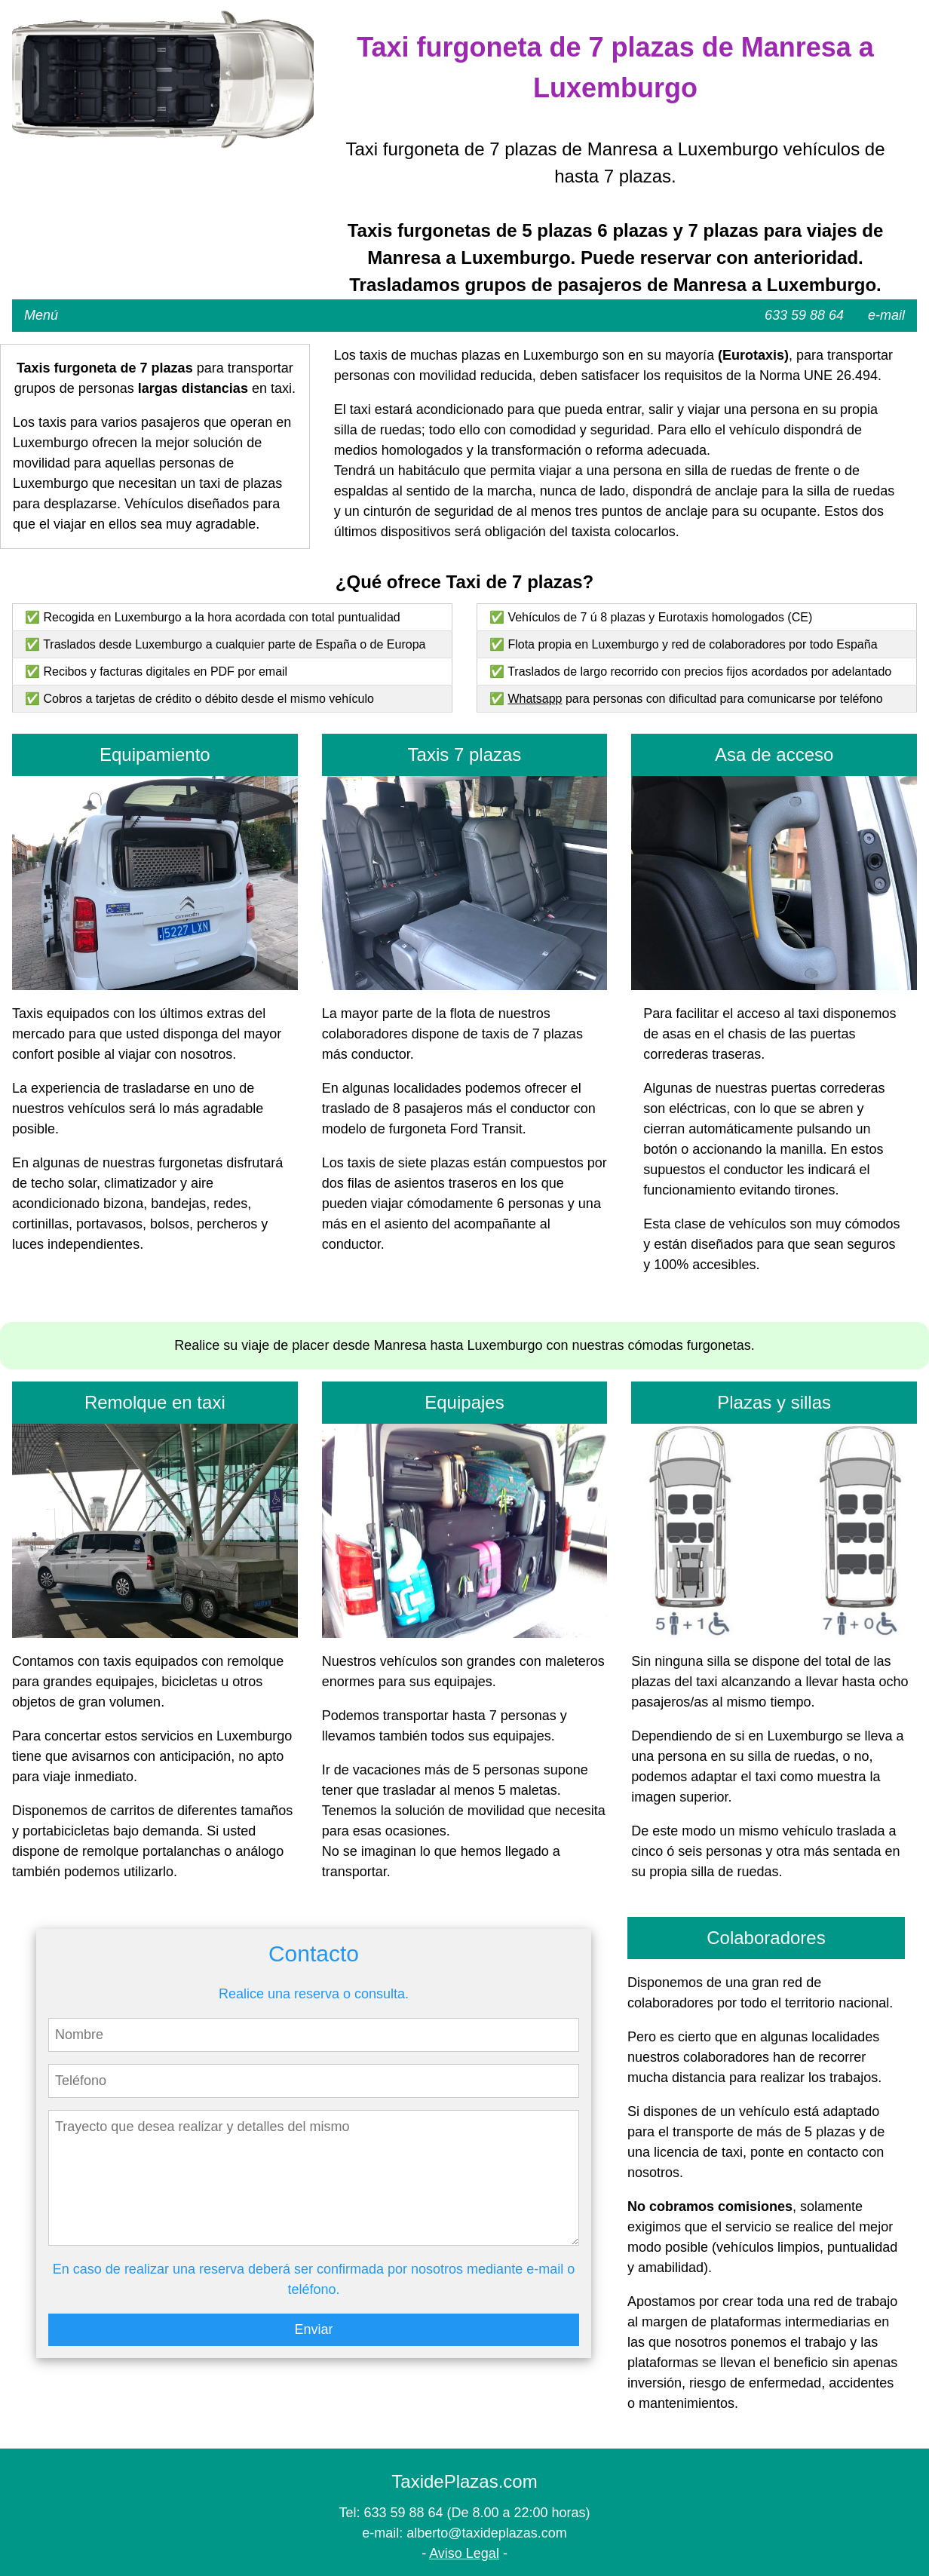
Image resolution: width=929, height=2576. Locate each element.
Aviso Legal (464, 2553)
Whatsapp (534, 698)
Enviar (313, 2329)
